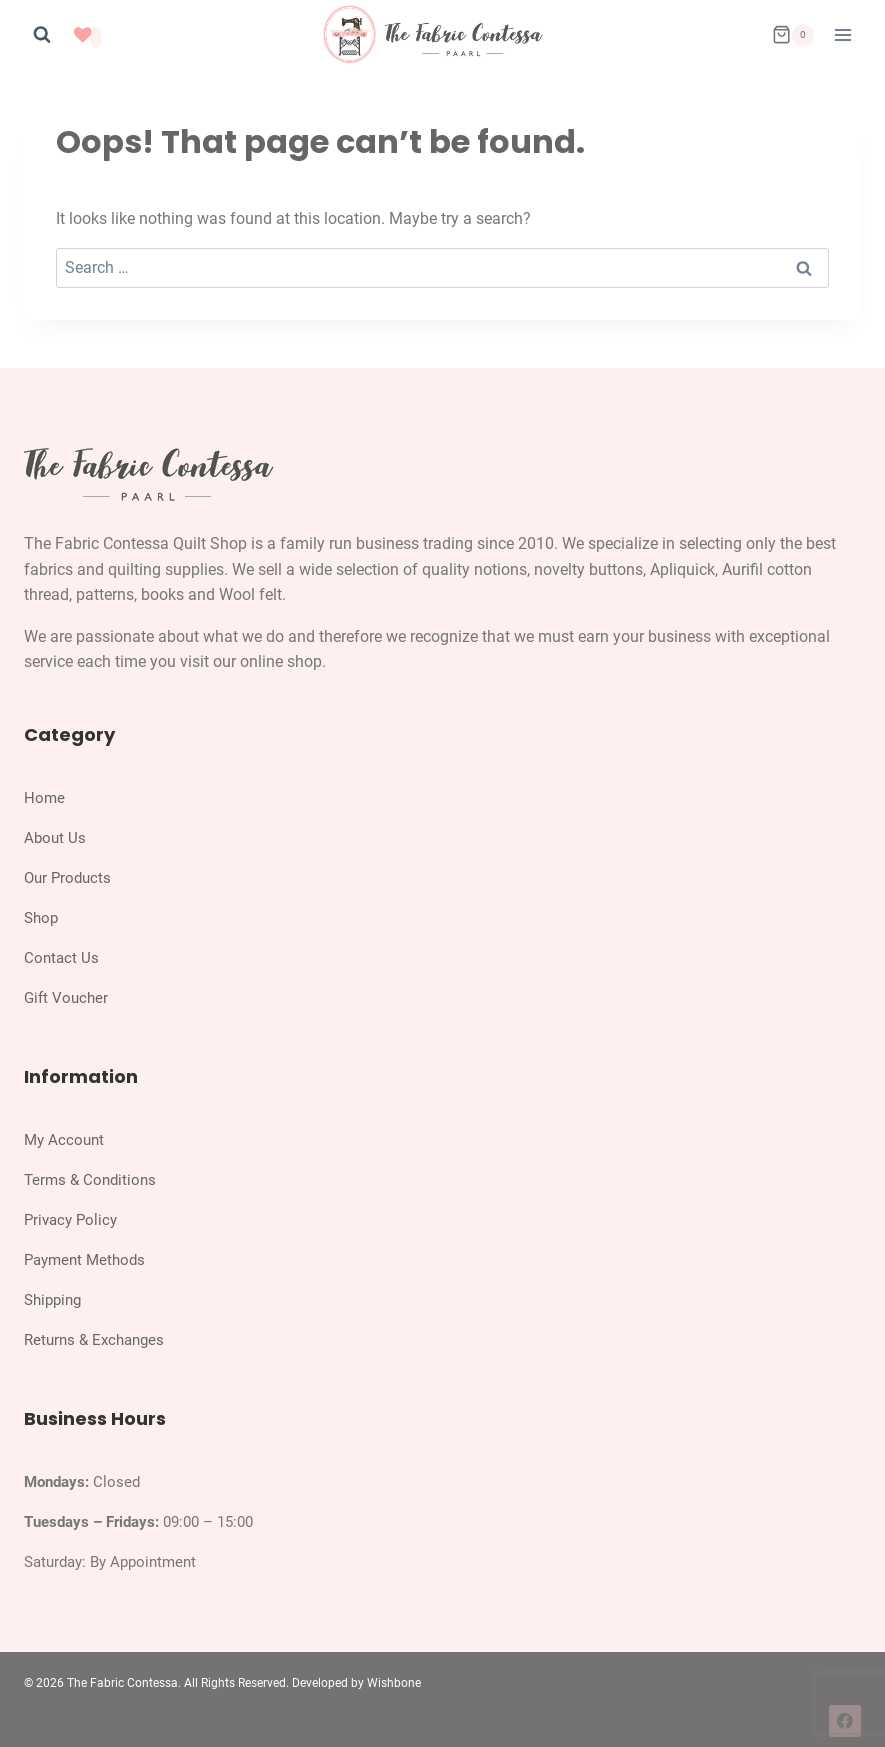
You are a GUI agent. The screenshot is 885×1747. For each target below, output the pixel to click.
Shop (41, 918)
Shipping (52, 1300)
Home (44, 798)
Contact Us (61, 958)
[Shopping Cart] (793, 35)
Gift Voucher (66, 998)
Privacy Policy (70, 1220)
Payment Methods (84, 1260)
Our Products (67, 878)
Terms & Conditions (90, 1180)
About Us (55, 838)
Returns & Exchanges (94, 1340)
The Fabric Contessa (122, 1683)
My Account (64, 1140)
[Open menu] (842, 34)
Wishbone (394, 1683)
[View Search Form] (42, 35)
